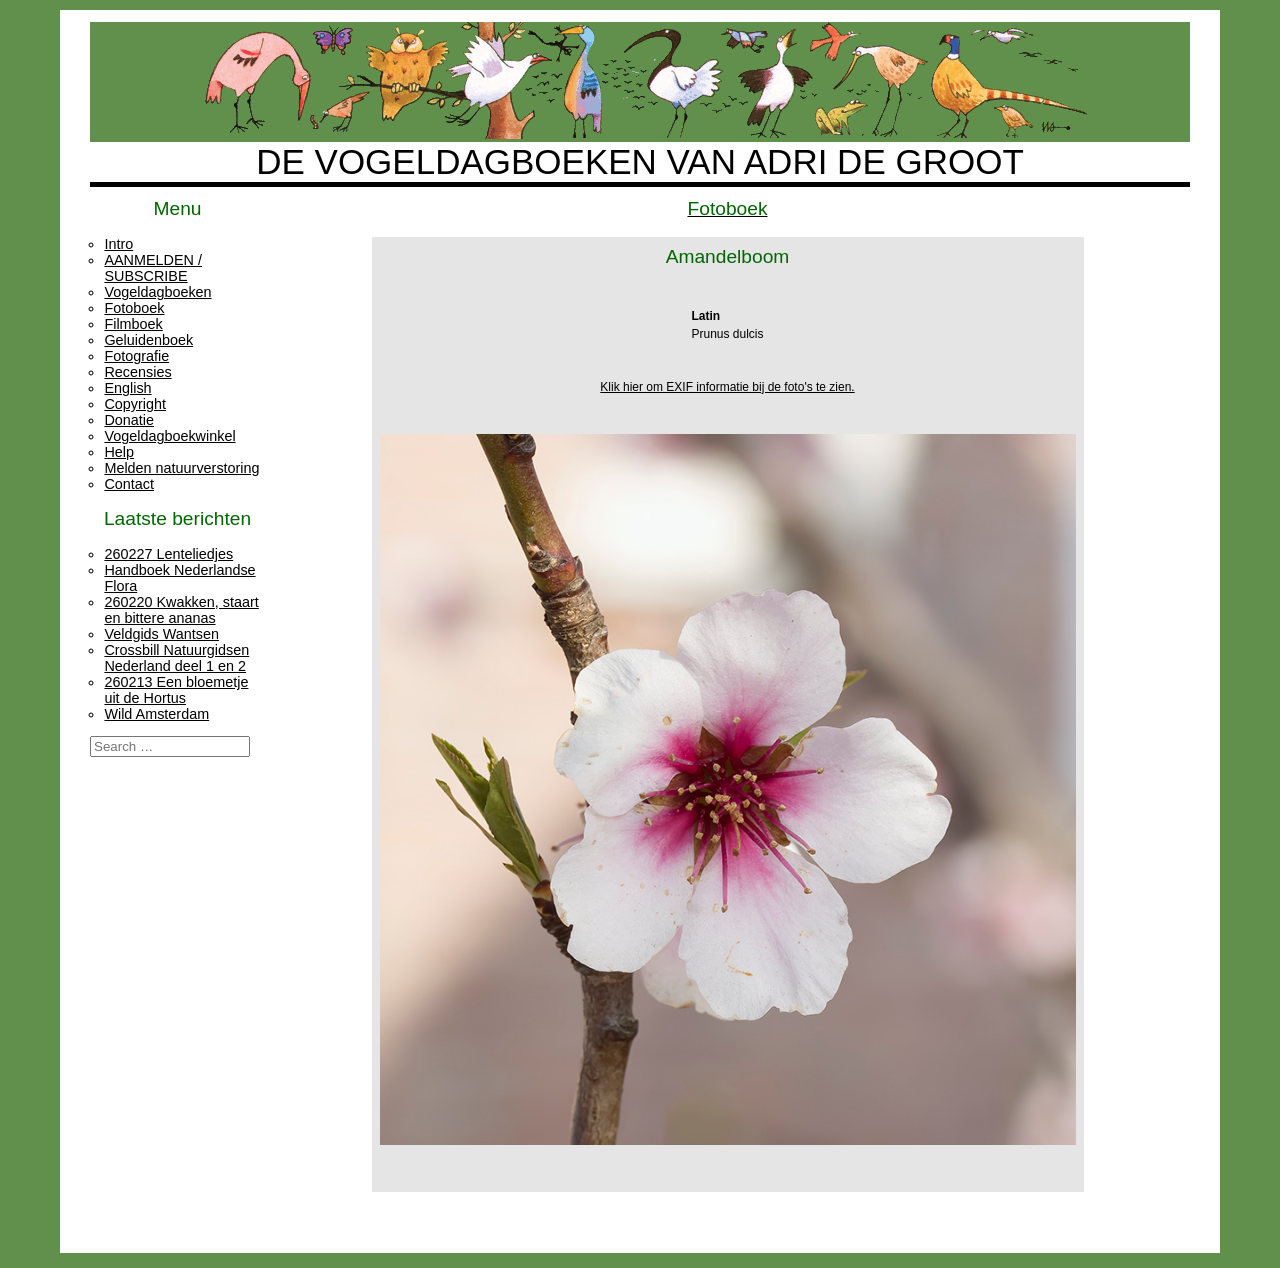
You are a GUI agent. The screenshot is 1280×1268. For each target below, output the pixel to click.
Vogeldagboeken (157, 292)
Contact (129, 484)
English (127, 388)
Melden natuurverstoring (181, 468)
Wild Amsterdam (156, 714)
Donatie (129, 420)
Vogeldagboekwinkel (169, 436)
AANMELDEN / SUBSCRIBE (153, 268)
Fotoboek (134, 308)
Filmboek (133, 324)
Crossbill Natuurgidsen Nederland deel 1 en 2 (176, 658)
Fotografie (136, 356)
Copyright (135, 404)
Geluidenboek (148, 340)
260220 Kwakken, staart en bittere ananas (181, 610)
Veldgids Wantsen (161, 634)
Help (119, 452)
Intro (118, 244)
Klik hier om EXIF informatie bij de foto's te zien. (727, 387)
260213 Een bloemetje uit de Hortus (176, 690)
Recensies (137, 372)
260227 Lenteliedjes (168, 554)
